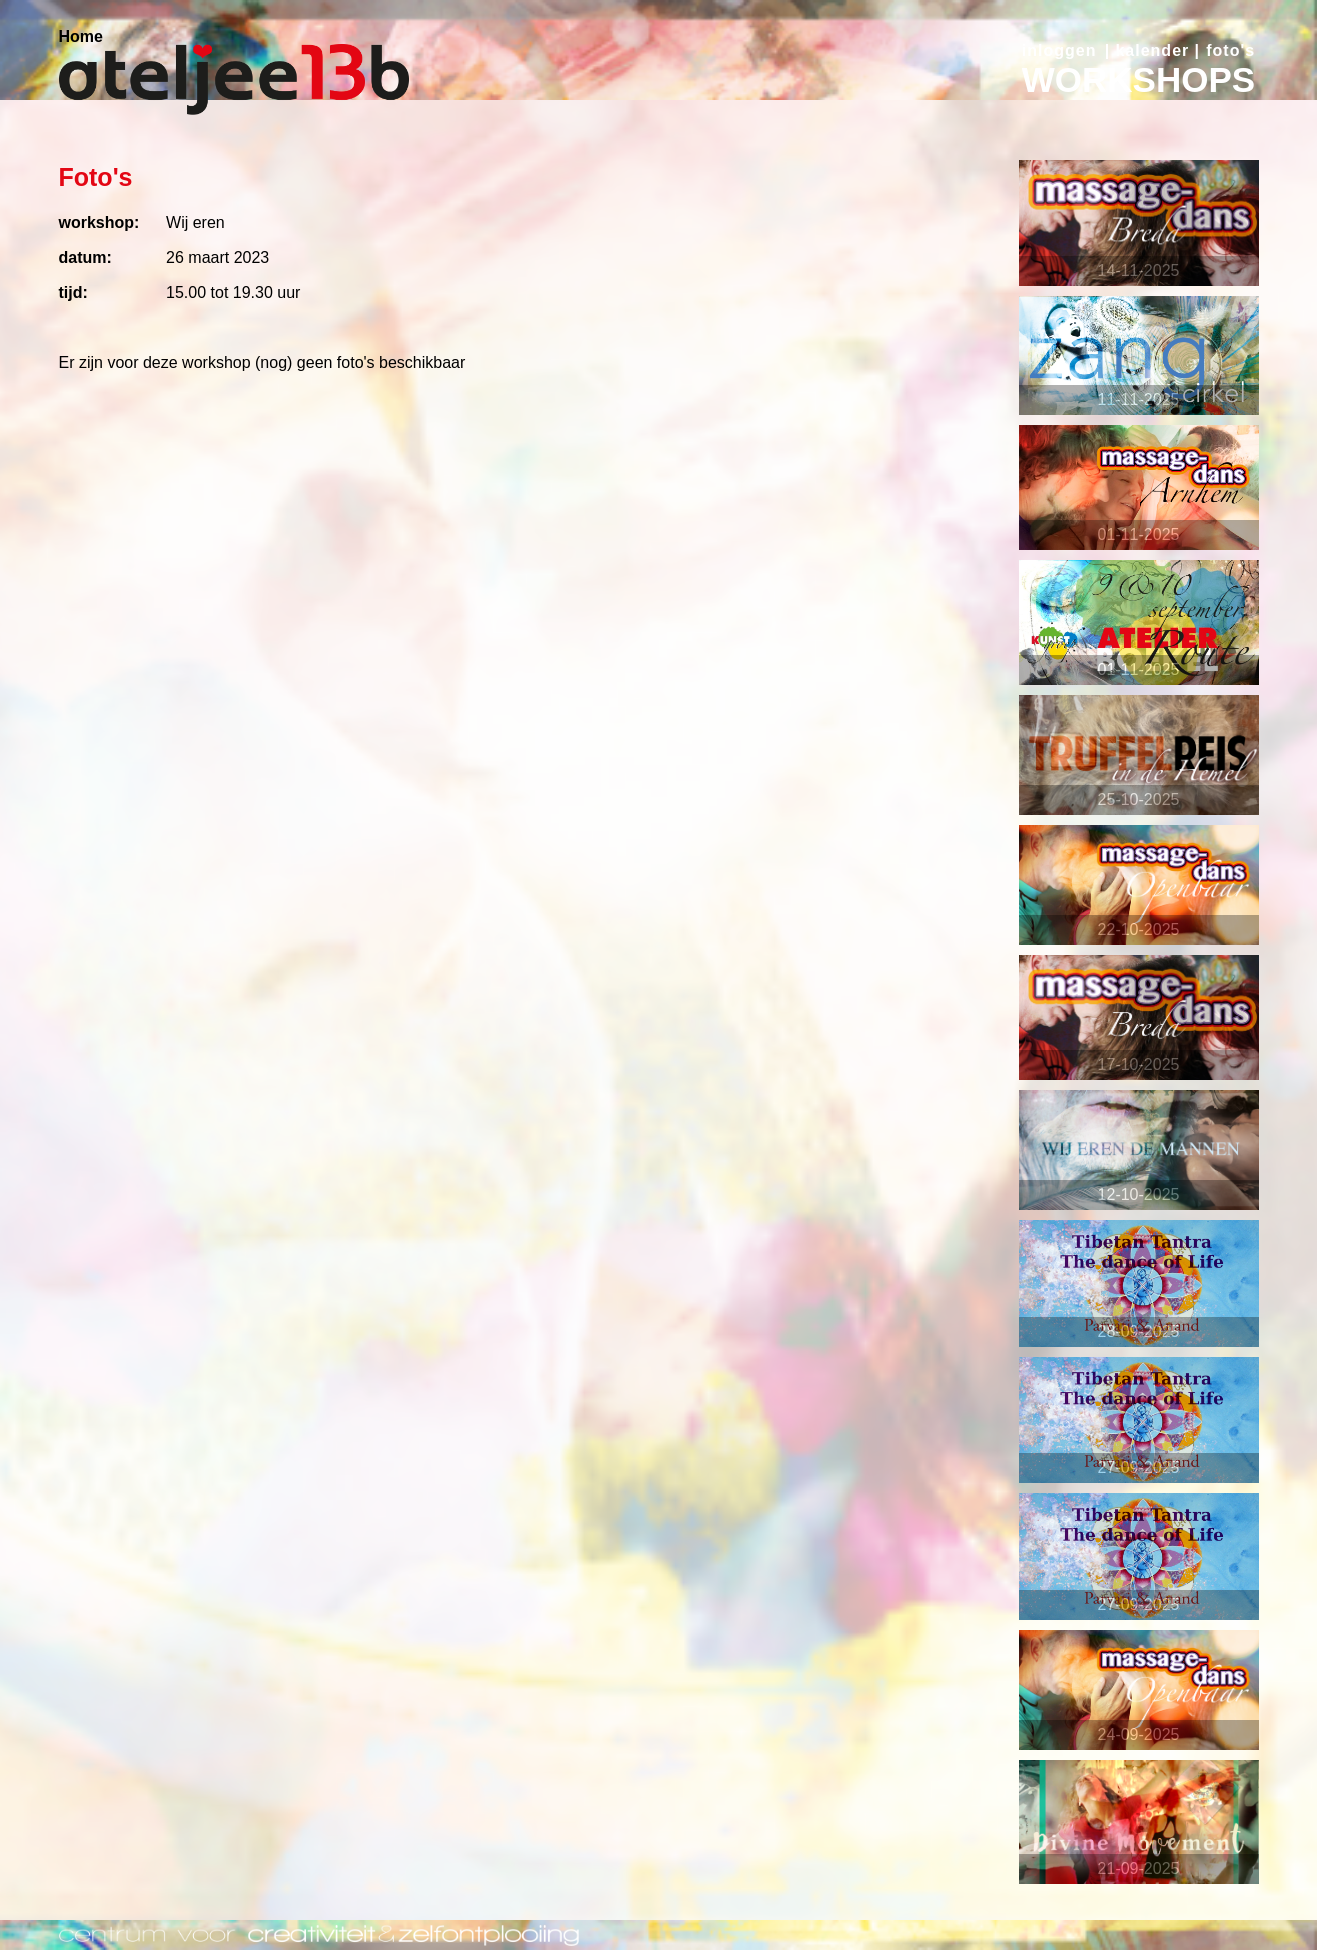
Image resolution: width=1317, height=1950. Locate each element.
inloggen (1059, 50)
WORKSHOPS (1138, 79)
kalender (1152, 50)
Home (81, 36)
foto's (1230, 50)
